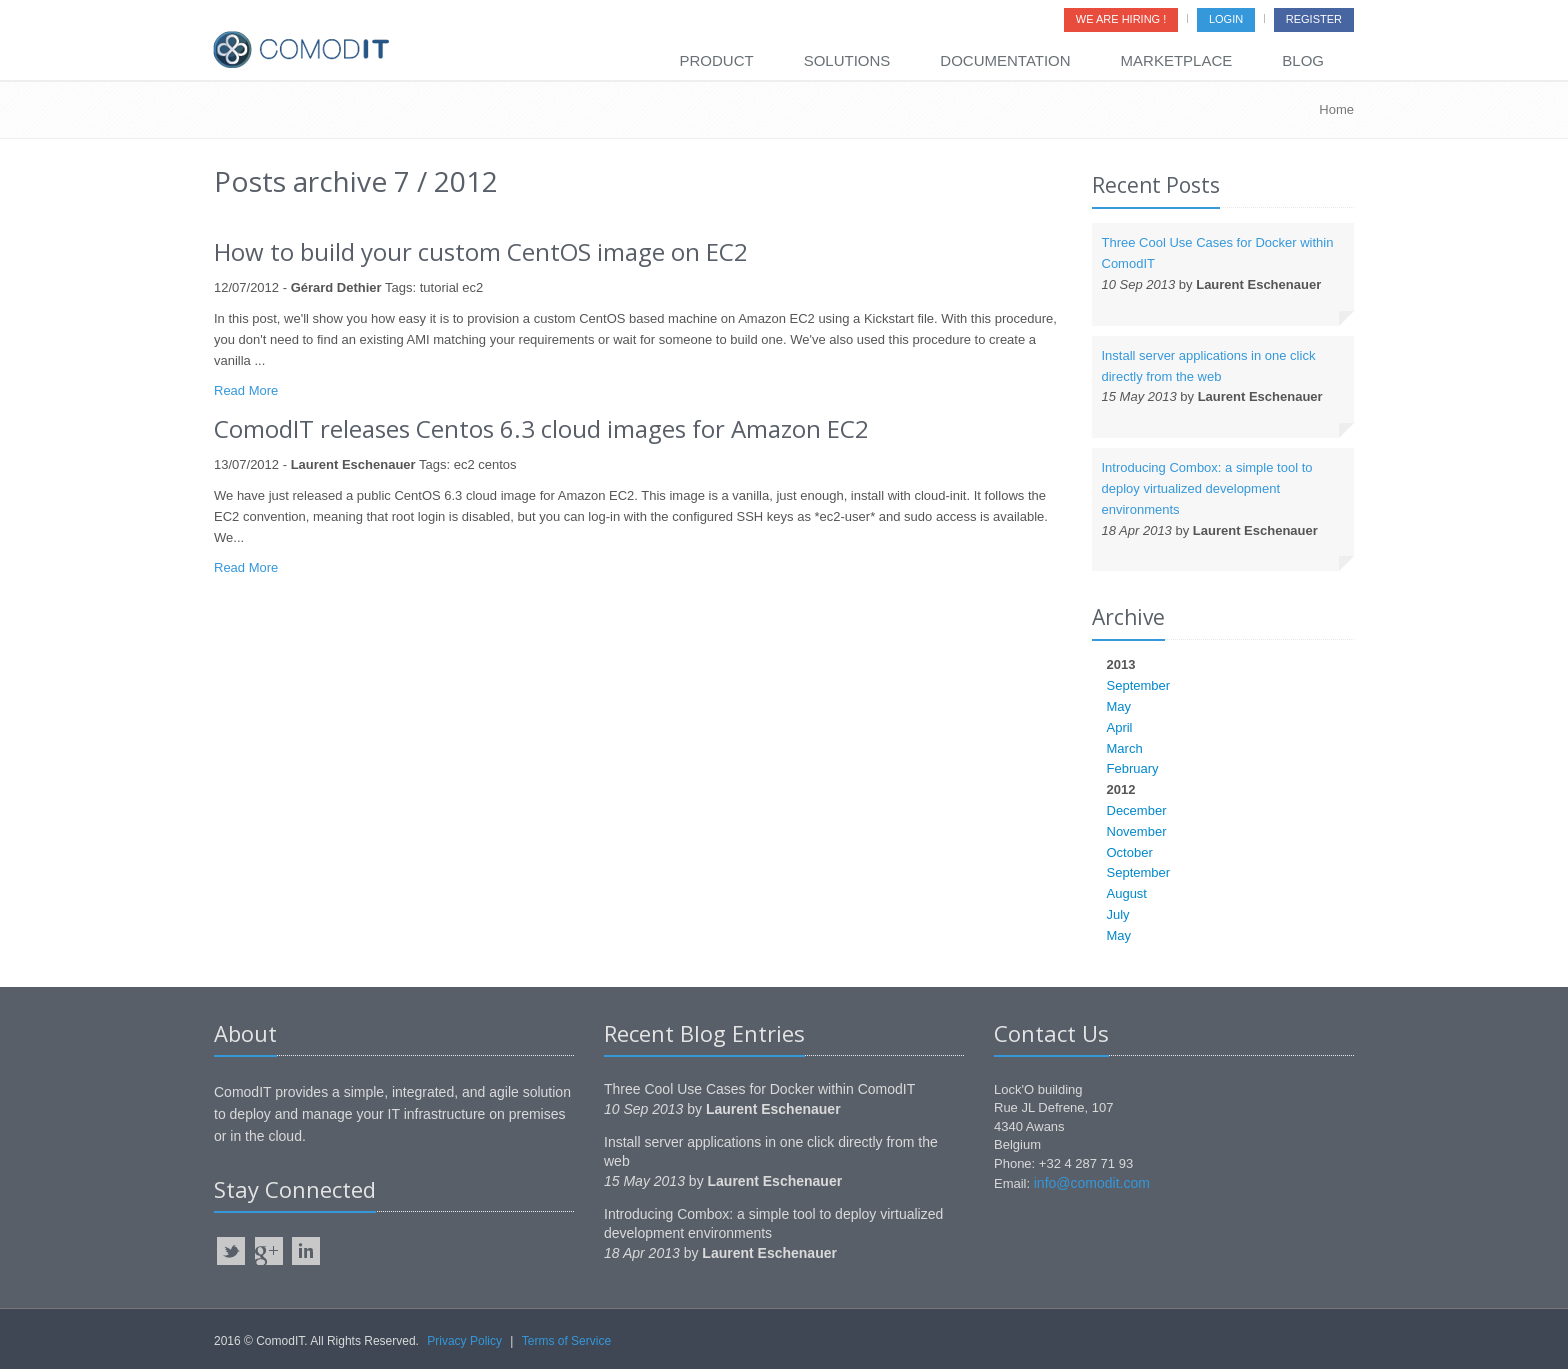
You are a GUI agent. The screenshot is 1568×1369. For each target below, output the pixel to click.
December (1137, 810)
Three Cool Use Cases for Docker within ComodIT (759, 1089)
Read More (246, 390)
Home (1336, 109)
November (1137, 831)
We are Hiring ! (1121, 19)
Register (1314, 19)
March (1125, 748)
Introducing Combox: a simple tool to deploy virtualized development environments (1207, 488)
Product (716, 60)
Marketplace (1177, 60)
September (1139, 685)
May (1119, 706)
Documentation (1005, 60)
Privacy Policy (464, 1341)
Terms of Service (566, 1341)
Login (1226, 19)
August (1127, 893)
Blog (1303, 60)
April (1120, 727)
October (1130, 852)
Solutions (847, 60)
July (1118, 914)
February (1133, 768)
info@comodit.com (1092, 1183)
